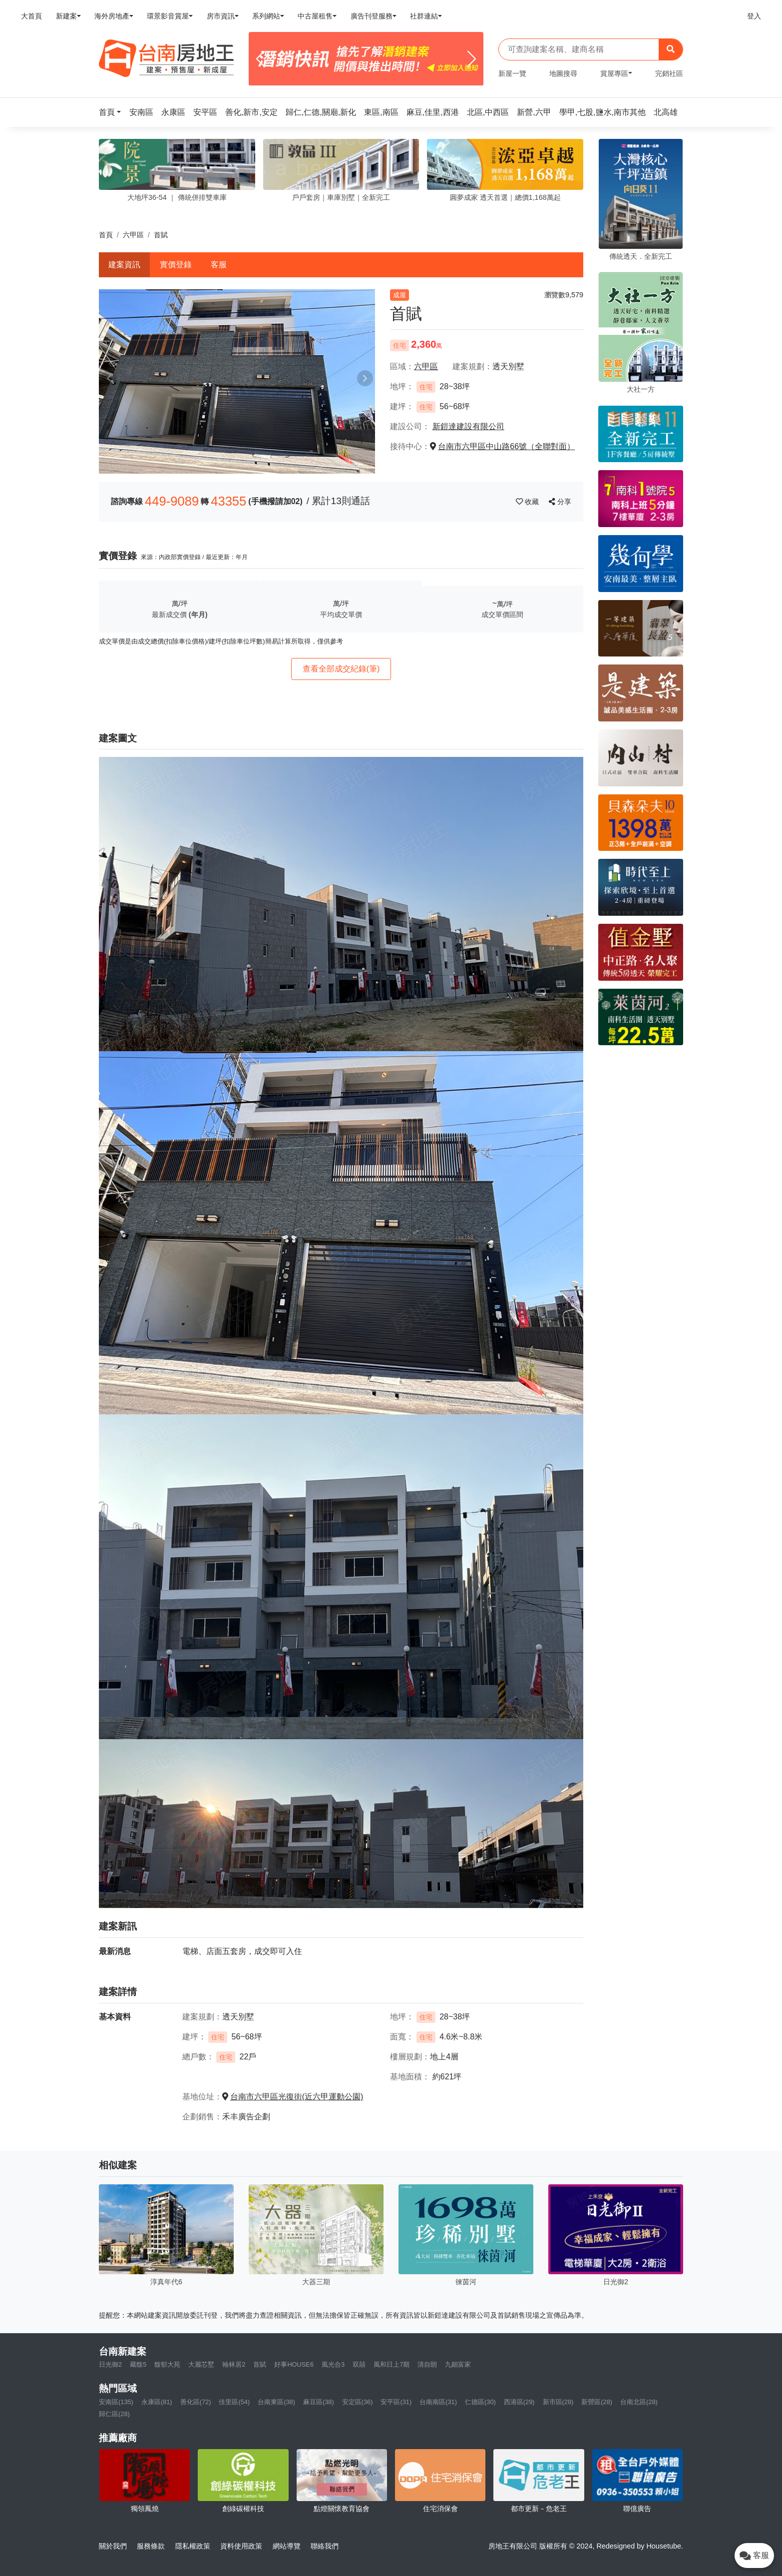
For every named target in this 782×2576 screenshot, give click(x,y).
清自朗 (427, 2364)
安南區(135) (116, 2402)
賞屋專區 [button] (614, 73)
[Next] (471, 59)
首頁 (106, 235)
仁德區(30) (480, 2402)
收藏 (528, 502)
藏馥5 (138, 2364)
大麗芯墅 (201, 2364)
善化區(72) (195, 2402)
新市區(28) (558, 2402)
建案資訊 (124, 264)
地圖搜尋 (563, 73)
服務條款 (151, 2546)
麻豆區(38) (318, 2402)
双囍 (359, 2364)
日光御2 (110, 2364)
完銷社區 (669, 73)
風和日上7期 (391, 2364)
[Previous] (260, 59)
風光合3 (333, 2364)
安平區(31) (396, 2402)
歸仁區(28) (114, 2414)
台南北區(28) (639, 2402)
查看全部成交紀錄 (341, 668)
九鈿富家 (458, 2364)
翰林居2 (233, 2364)
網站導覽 (287, 2546)
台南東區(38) (276, 2402)
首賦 (259, 2364)
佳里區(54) (234, 2402)
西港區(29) (519, 2402)
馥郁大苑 (167, 2364)
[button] (113, 112)
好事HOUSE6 (294, 2364)
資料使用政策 (241, 2546)
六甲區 (133, 235)
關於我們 (113, 2546)
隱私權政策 (192, 2546)
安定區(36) (357, 2402)
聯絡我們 (325, 2546)
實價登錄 (176, 264)
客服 (219, 264)
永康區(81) (156, 2402)
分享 (560, 502)
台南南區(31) (438, 2402)
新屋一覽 (512, 73)
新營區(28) (596, 2402)
